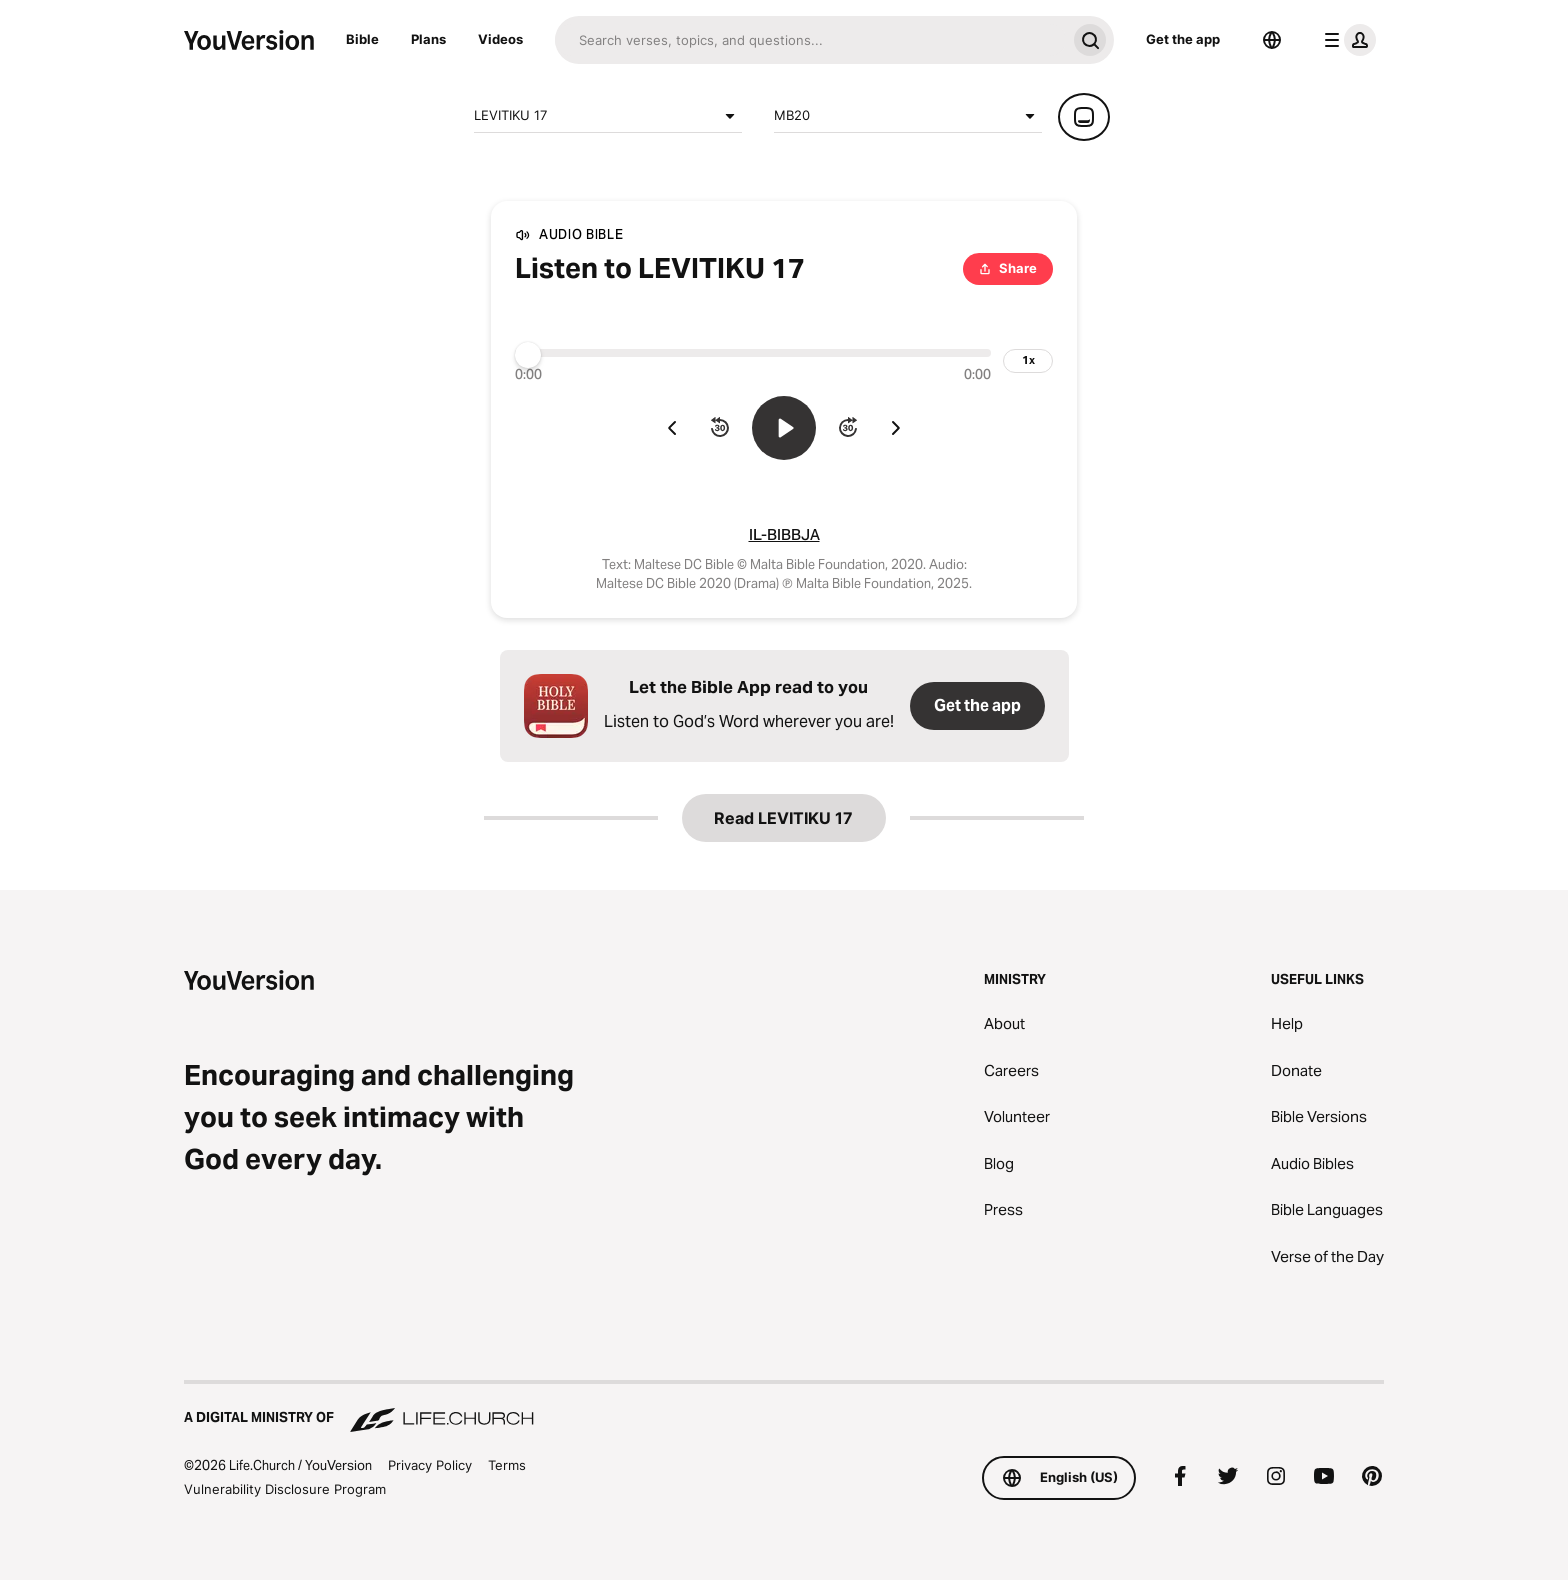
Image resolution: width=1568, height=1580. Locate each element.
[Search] (810, 40)
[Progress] (753, 353)
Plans (428, 39)
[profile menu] (1346, 40)
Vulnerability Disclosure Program (285, 1489)
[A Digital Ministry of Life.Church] (784, 1408)
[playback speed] (1028, 361)
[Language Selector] (1272, 40)
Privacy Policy (430, 1465)
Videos (500, 39)
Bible (362, 39)
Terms (507, 1465)
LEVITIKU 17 (608, 116)
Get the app (1183, 39)
